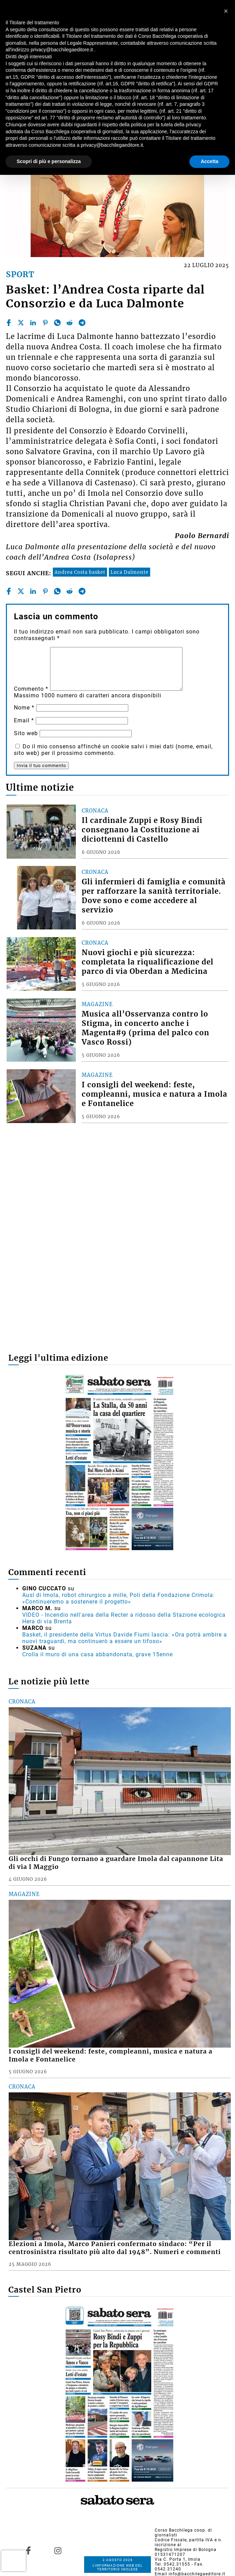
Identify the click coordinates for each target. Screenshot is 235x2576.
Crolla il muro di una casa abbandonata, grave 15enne (97, 1654)
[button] (226, 11)
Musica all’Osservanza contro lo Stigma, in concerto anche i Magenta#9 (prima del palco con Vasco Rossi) (145, 1028)
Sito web (26, 733)
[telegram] (82, 322)
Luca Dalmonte (129, 572)
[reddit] (69, 322)
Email (24, 720)
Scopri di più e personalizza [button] (49, 161)
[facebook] (8, 322)
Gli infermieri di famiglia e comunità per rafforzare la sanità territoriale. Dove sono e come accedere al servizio (154, 896)
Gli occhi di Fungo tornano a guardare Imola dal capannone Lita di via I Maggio (116, 1863)
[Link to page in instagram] (58, 2551)
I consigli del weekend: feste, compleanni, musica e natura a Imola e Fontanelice (154, 1094)
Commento (31, 689)
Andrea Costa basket (80, 572)
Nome (24, 707)
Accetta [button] (209, 161)
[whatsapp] (57, 322)
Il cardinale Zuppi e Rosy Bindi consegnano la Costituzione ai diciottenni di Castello (142, 830)
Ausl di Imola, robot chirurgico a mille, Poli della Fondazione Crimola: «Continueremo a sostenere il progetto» (118, 1598)
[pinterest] (45, 322)
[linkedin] (33, 322)
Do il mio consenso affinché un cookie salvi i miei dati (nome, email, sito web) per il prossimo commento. (113, 749)
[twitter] (20, 322)
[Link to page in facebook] (28, 2551)
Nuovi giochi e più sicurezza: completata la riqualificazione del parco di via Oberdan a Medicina (147, 962)
